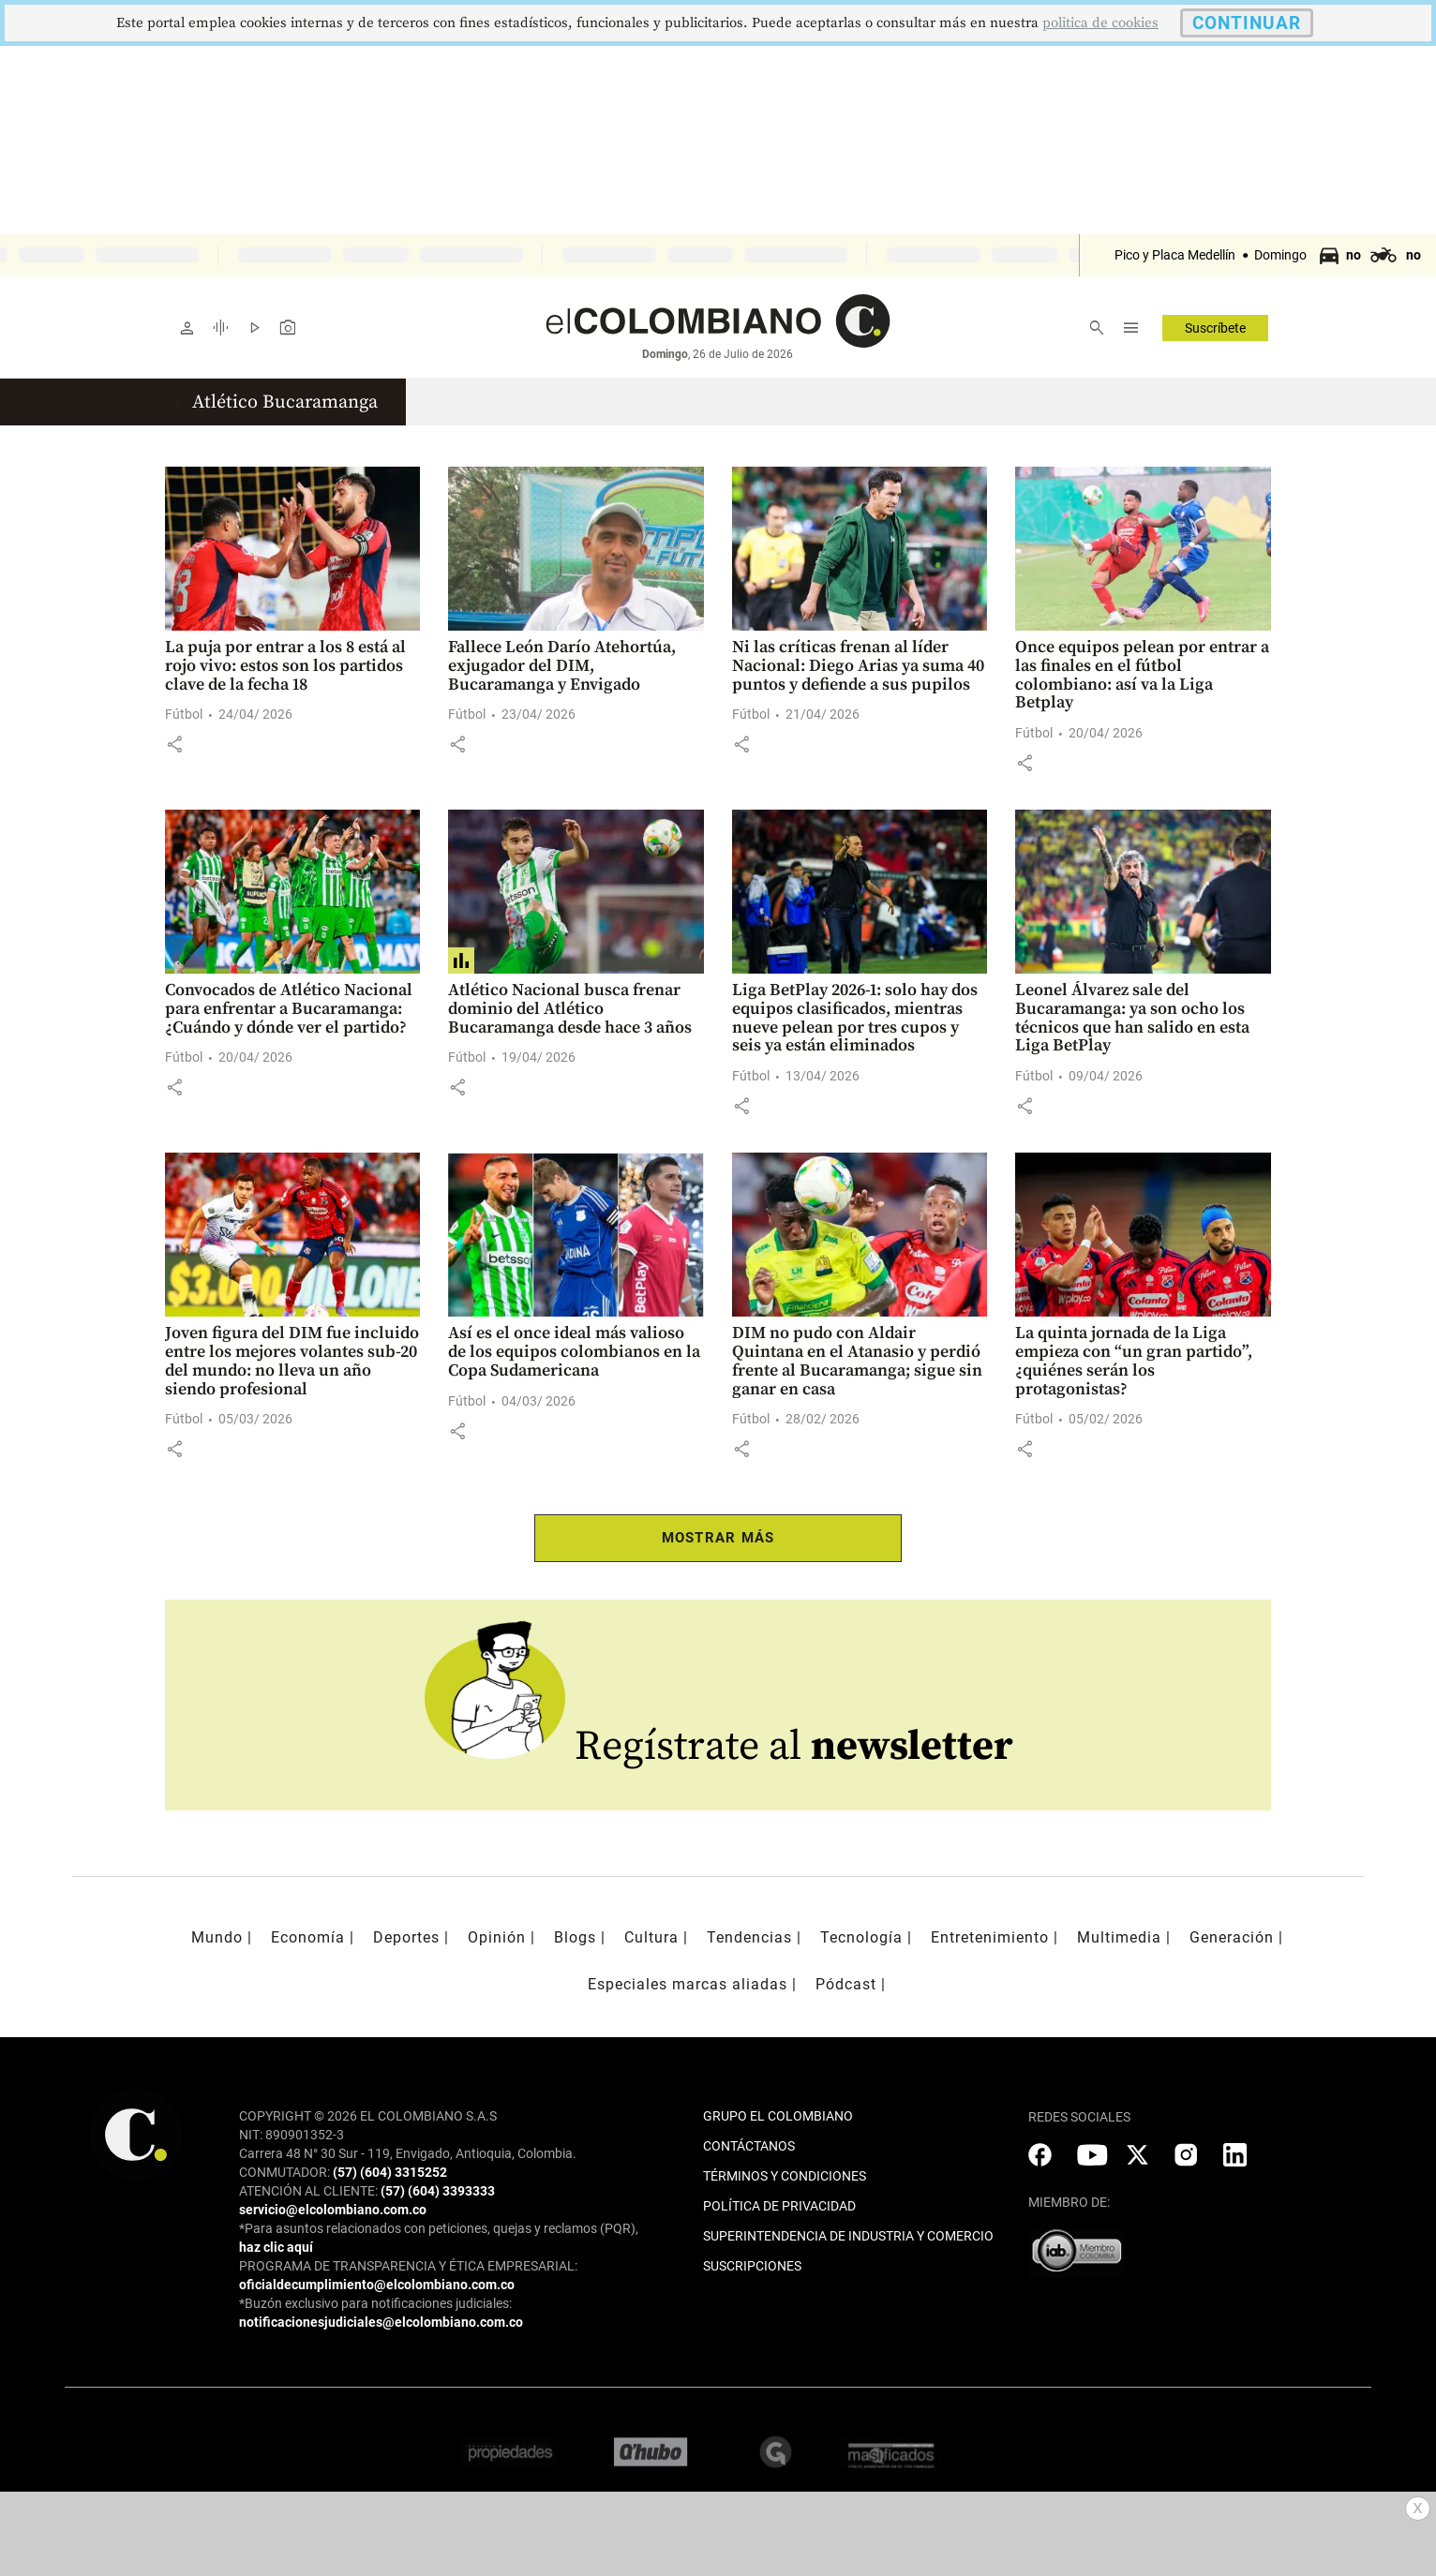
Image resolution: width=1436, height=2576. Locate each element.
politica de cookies (1100, 23)
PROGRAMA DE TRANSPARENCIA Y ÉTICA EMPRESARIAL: (408, 2265)
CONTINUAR (1246, 23)
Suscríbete (1215, 327)
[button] (174, 744)
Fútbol (183, 714)
